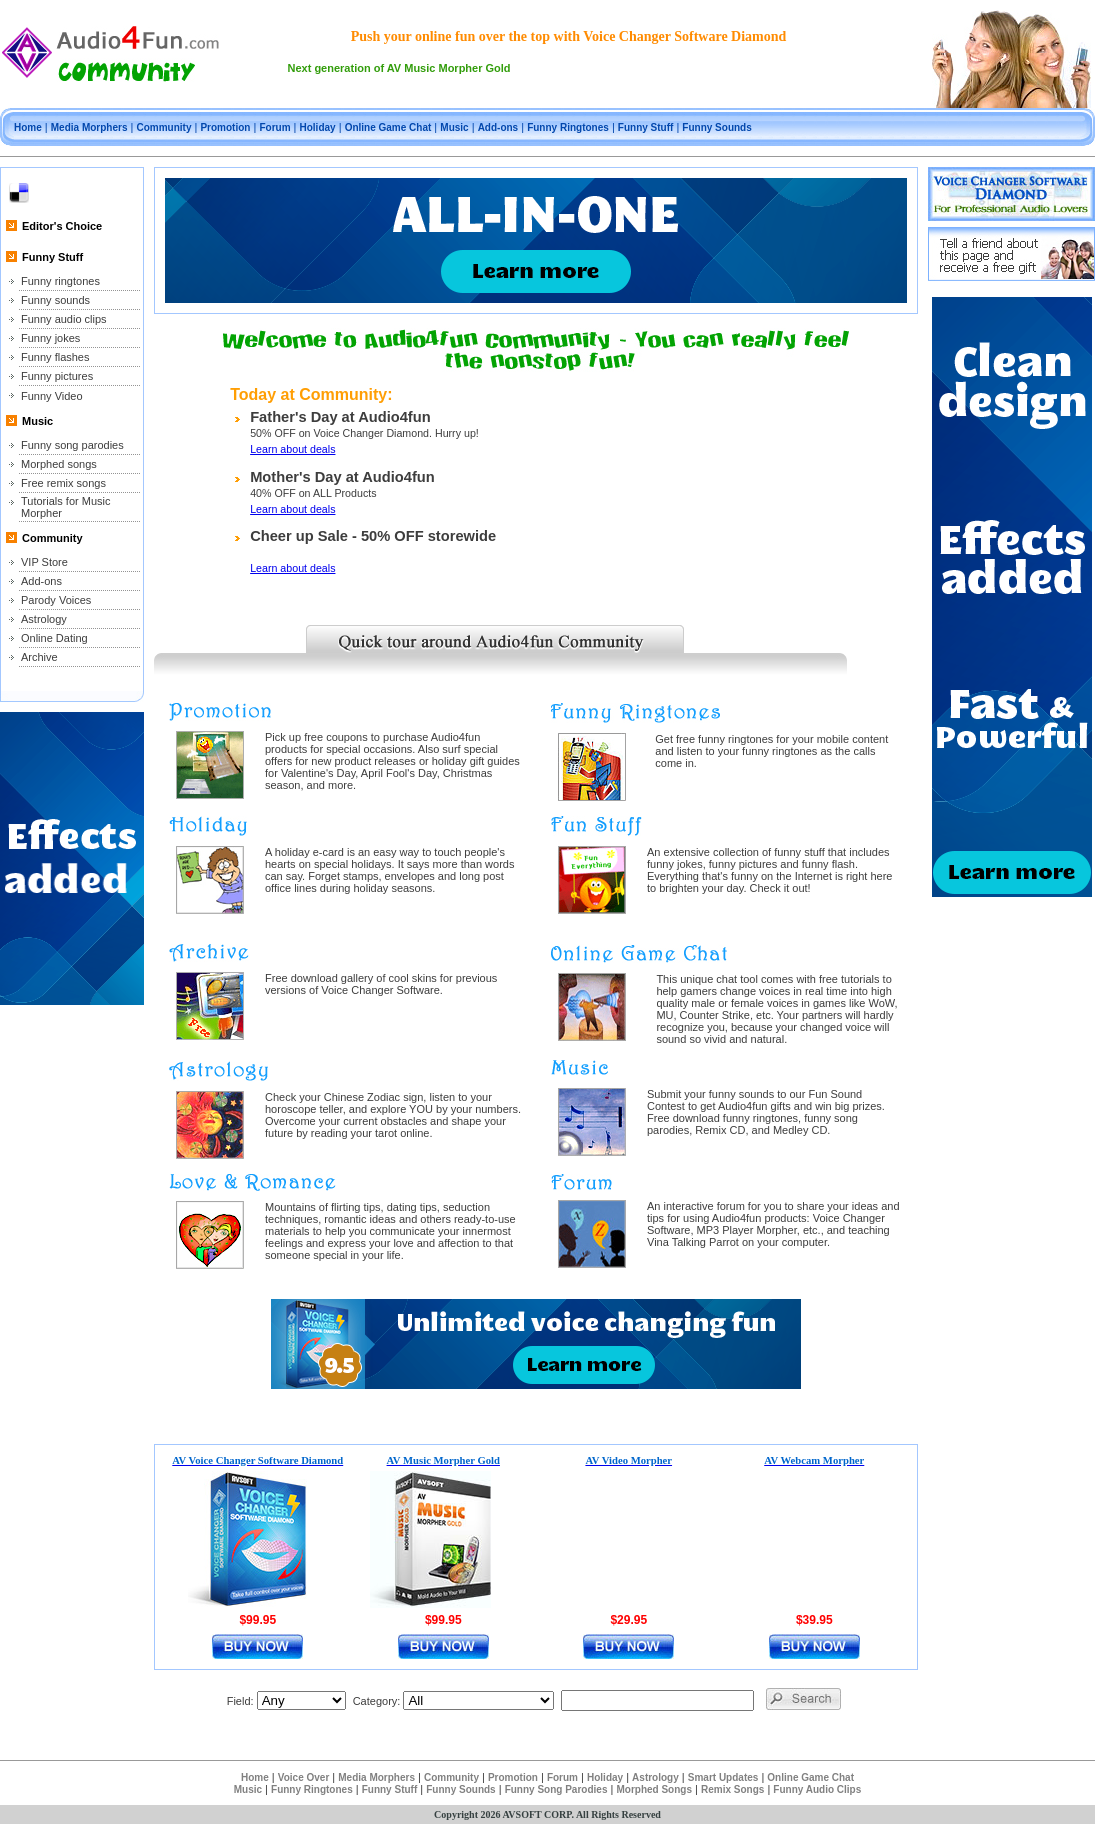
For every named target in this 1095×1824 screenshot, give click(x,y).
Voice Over (304, 1777)
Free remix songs (63, 483)
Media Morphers (89, 127)
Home (28, 127)
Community (163, 127)
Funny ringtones (60, 281)
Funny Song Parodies (556, 1789)
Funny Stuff (646, 127)
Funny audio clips (64, 319)
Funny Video (52, 396)
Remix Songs (732, 1789)
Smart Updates (723, 1777)
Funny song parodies (72, 445)
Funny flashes (55, 357)
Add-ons (498, 127)
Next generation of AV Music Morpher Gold (399, 68)
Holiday (318, 127)
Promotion (225, 127)
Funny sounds (55, 300)
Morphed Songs (654, 1789)
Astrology (44, 619)
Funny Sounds (716, 127)
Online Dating (54, 638)
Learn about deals (292, 449)
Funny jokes (50, 338)
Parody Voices (56, 600)
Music (454, 127)
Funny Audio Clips (817, 1789)
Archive (39, 657)
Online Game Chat (388, 127)
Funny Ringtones (568, 127)
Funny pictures (57, 376)
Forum (274, 127)
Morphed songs (59, 464)
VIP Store (44, 562)
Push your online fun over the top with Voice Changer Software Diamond (569, 36)
